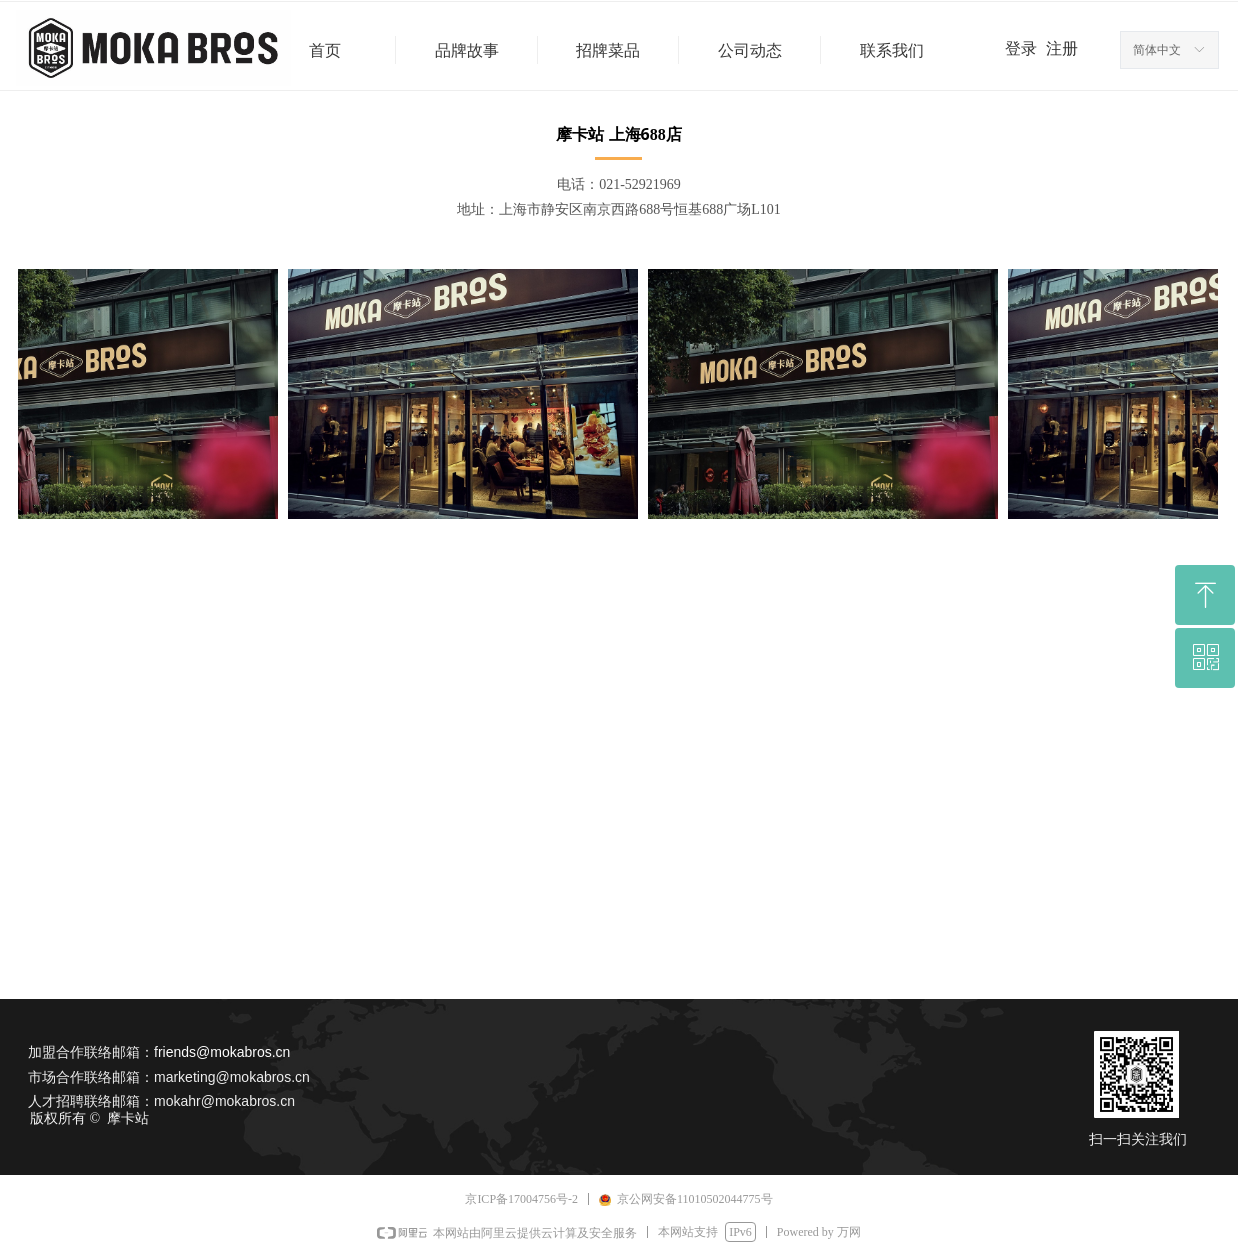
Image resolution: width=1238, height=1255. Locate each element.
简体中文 (1157, 50)
